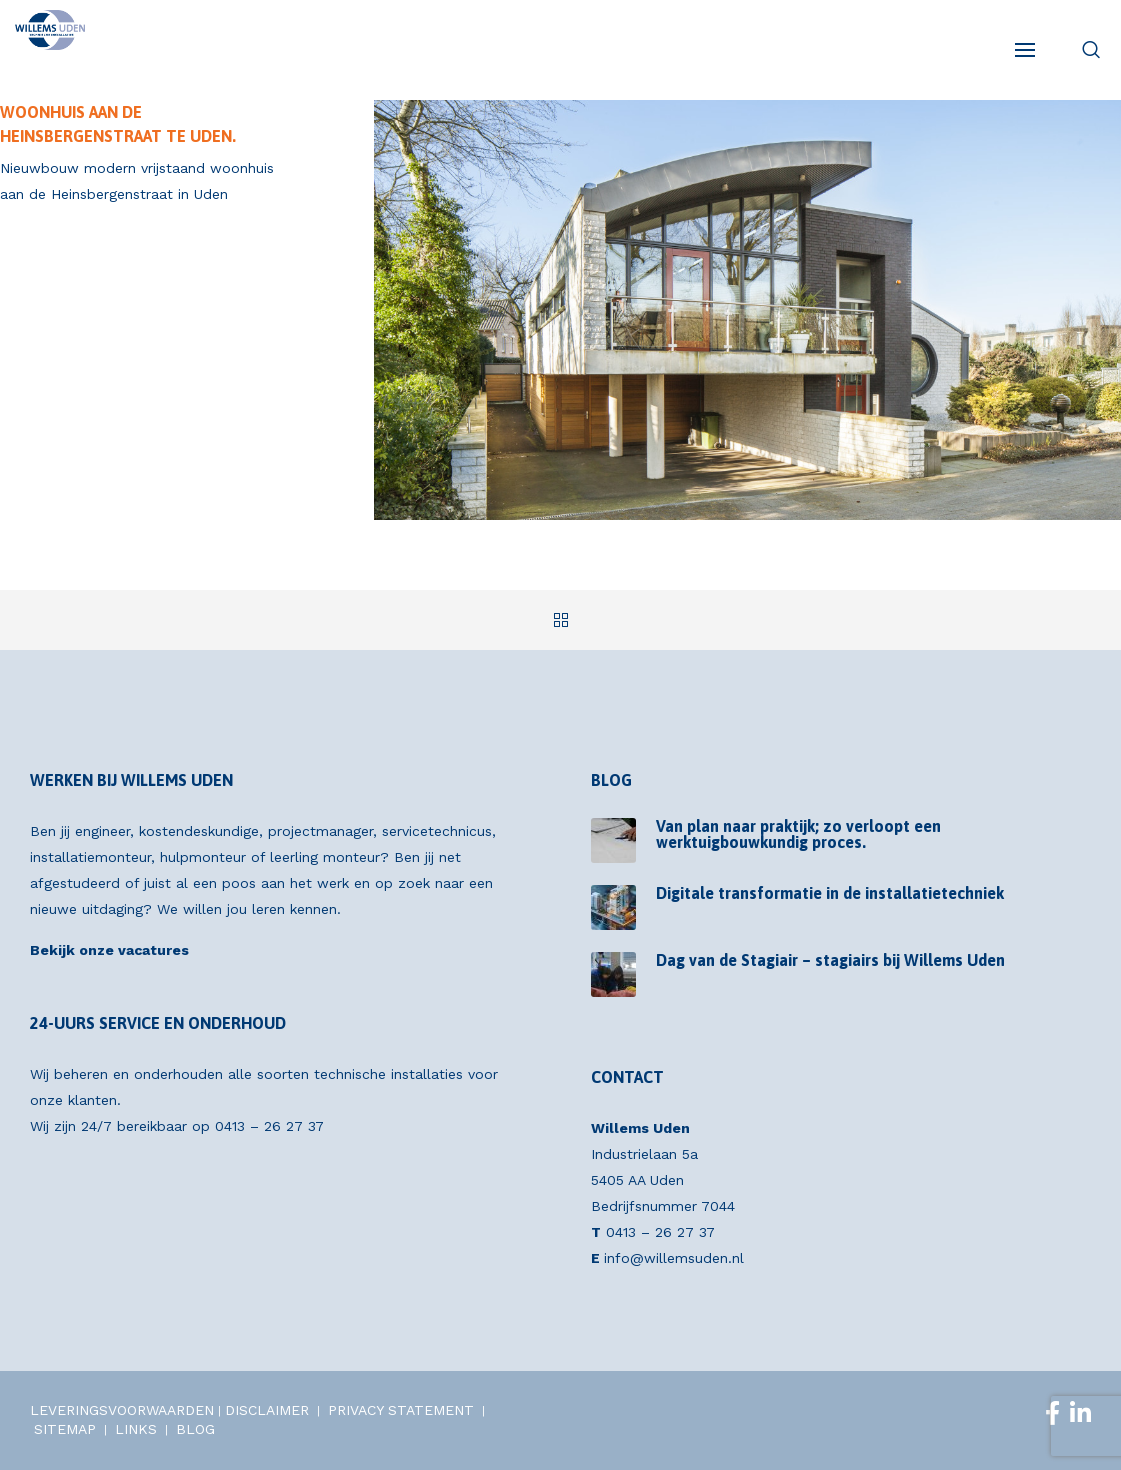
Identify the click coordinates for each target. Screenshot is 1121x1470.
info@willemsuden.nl (674, 1258)
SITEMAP (65, 1429)
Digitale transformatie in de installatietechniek (830, 893)
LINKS (136, 1429)
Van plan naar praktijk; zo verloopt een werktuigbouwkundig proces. (798, 834)
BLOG (195, 1429)
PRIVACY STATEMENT (401, 1410)
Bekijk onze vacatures (109, 950)
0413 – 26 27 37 (269, 1126)
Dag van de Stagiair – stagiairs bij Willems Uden (830, 960)
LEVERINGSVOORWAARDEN (122, 1410)
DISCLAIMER (267, 1410)
